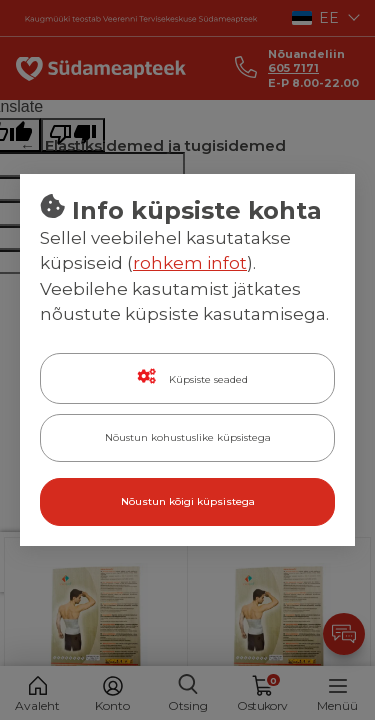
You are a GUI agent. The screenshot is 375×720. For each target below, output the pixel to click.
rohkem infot (190, 263)
